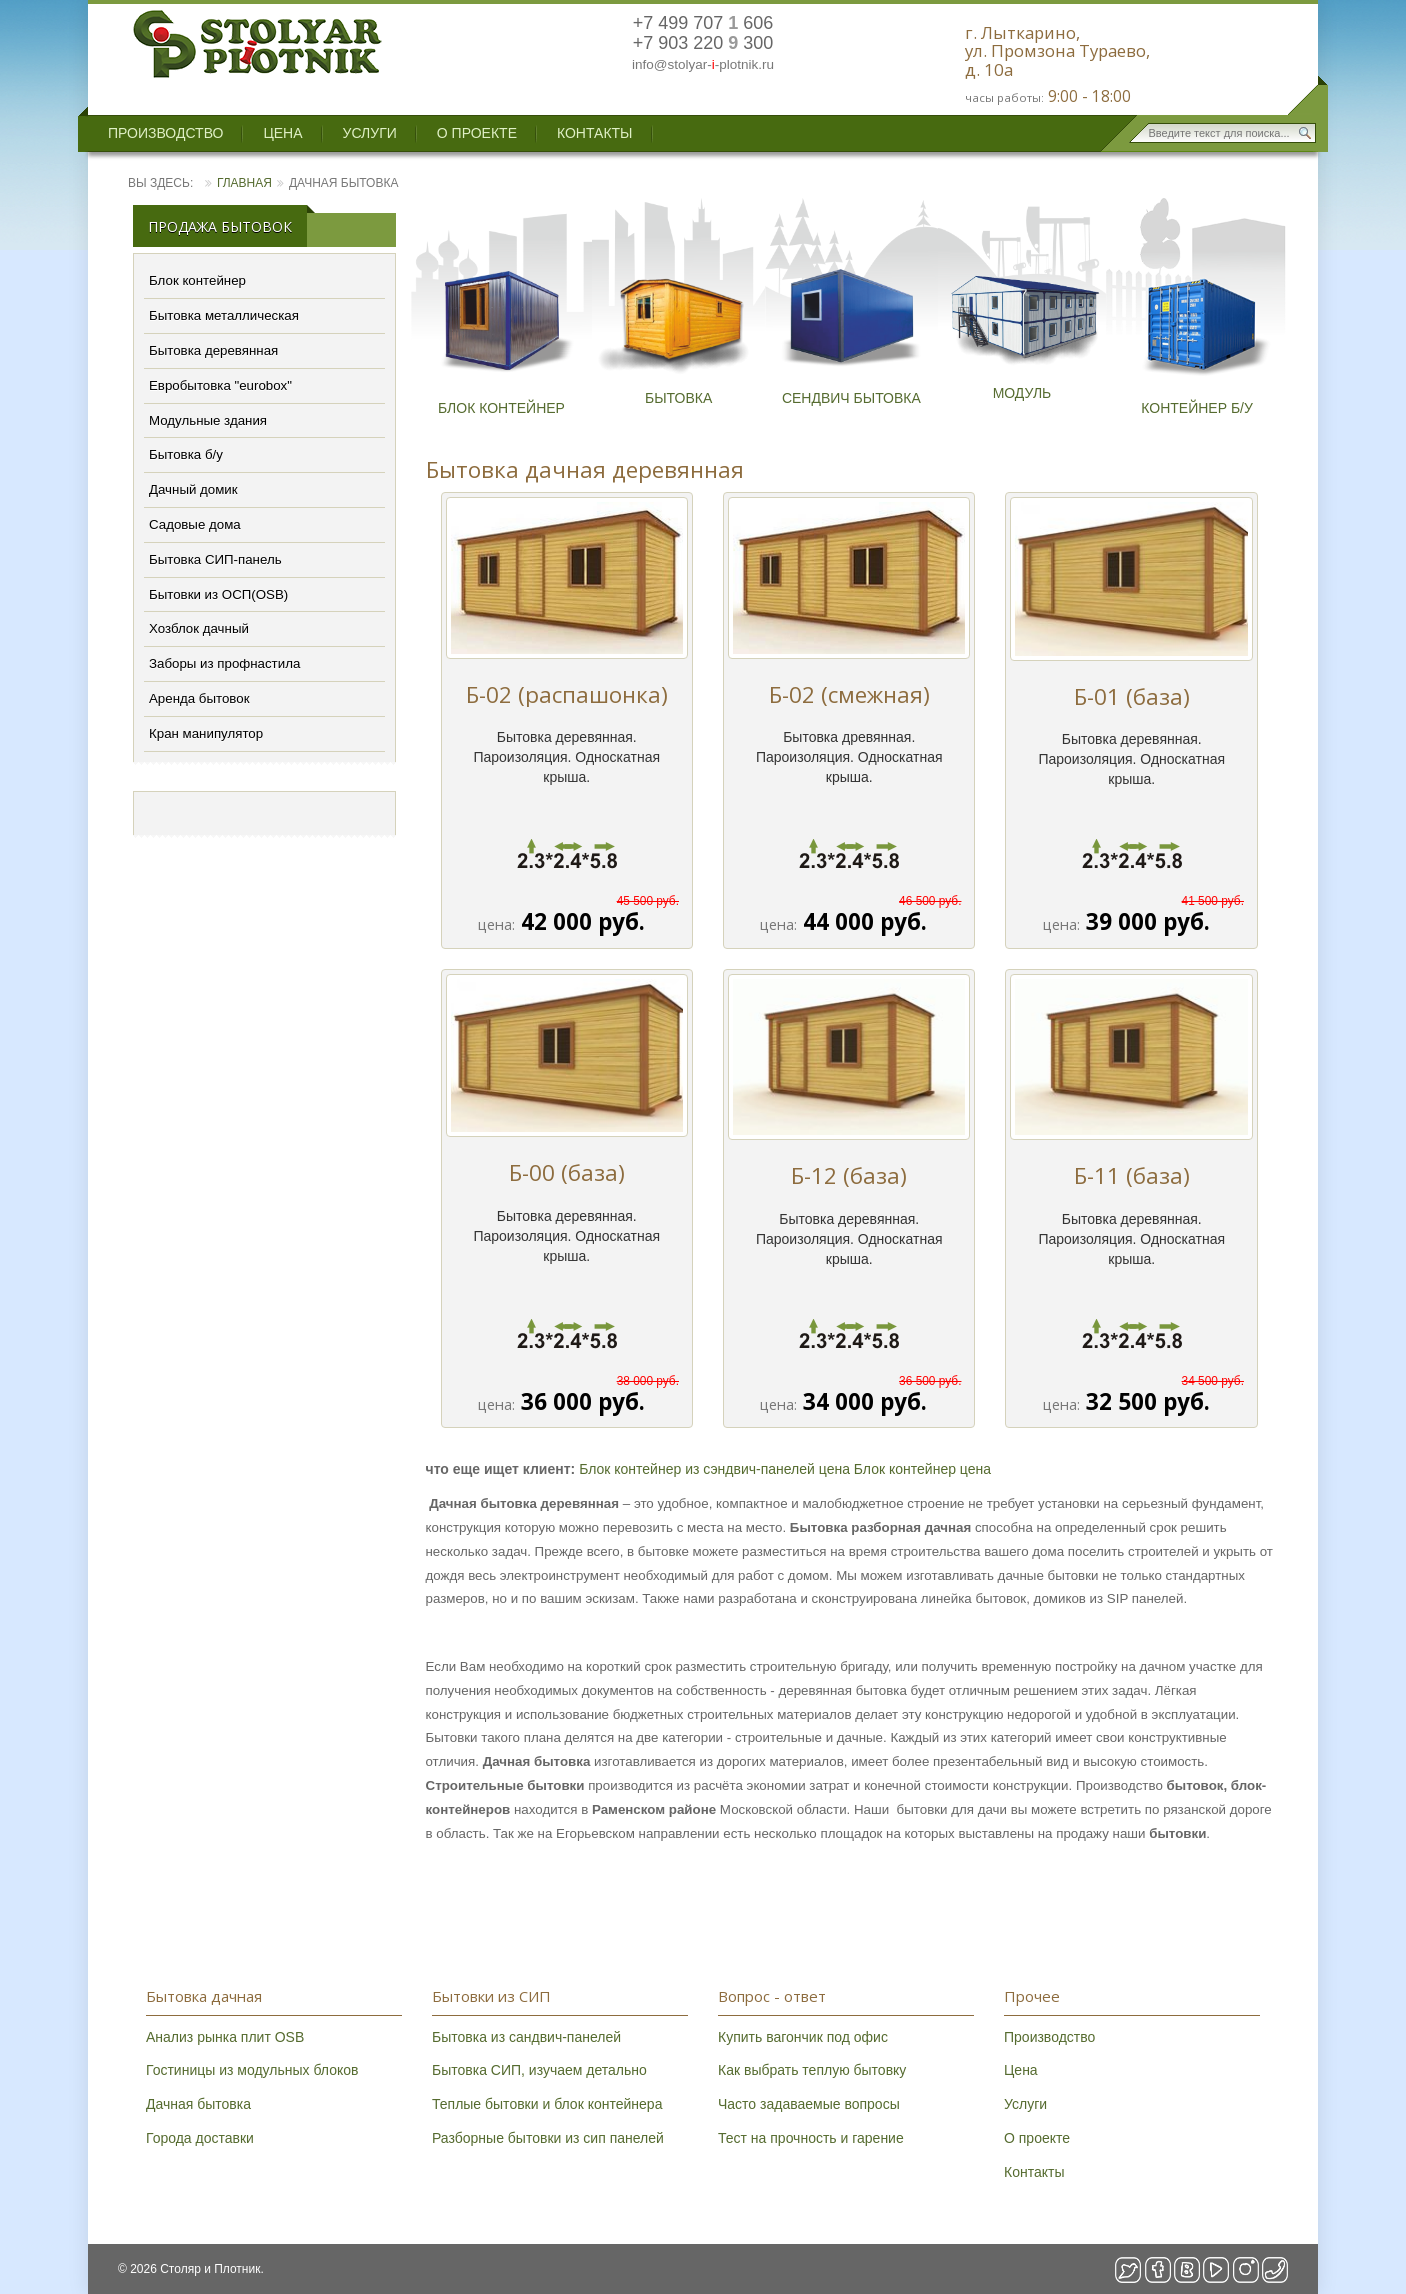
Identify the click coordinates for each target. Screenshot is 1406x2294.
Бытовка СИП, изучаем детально (539, 2070)
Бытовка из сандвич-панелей (526, 2037)
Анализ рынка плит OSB (225, 2037)
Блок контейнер (197, 280)
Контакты (595, 133)
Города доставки (200, 2138)
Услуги (370, 133)
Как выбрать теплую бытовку (812, 2070)
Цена (282, 133)
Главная (244, 183)
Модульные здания (208, 420)
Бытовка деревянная (213, 350)
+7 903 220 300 (703, 43)
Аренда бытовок (199, 698)
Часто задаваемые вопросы (809, 2104)
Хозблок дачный (199, 628)
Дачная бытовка (198, 2104)
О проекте (477, 133)
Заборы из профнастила (224, 663)
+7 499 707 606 (703, 23)
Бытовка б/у (186, 454)
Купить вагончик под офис (803, 2037)
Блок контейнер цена (922, 1469)
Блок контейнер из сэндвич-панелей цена (714, 1469)
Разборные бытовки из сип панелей (548, 2138)
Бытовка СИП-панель (215, 559)
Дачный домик (193, 489)
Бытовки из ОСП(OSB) (218, 594)
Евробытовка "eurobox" (220, 385)
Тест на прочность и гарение (811, 2138)
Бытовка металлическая (224, 315)
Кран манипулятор (206, 733)
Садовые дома (195, 524)
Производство (165, 133)
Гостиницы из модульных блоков (252, 2070)
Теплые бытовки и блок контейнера (547, 2104)
